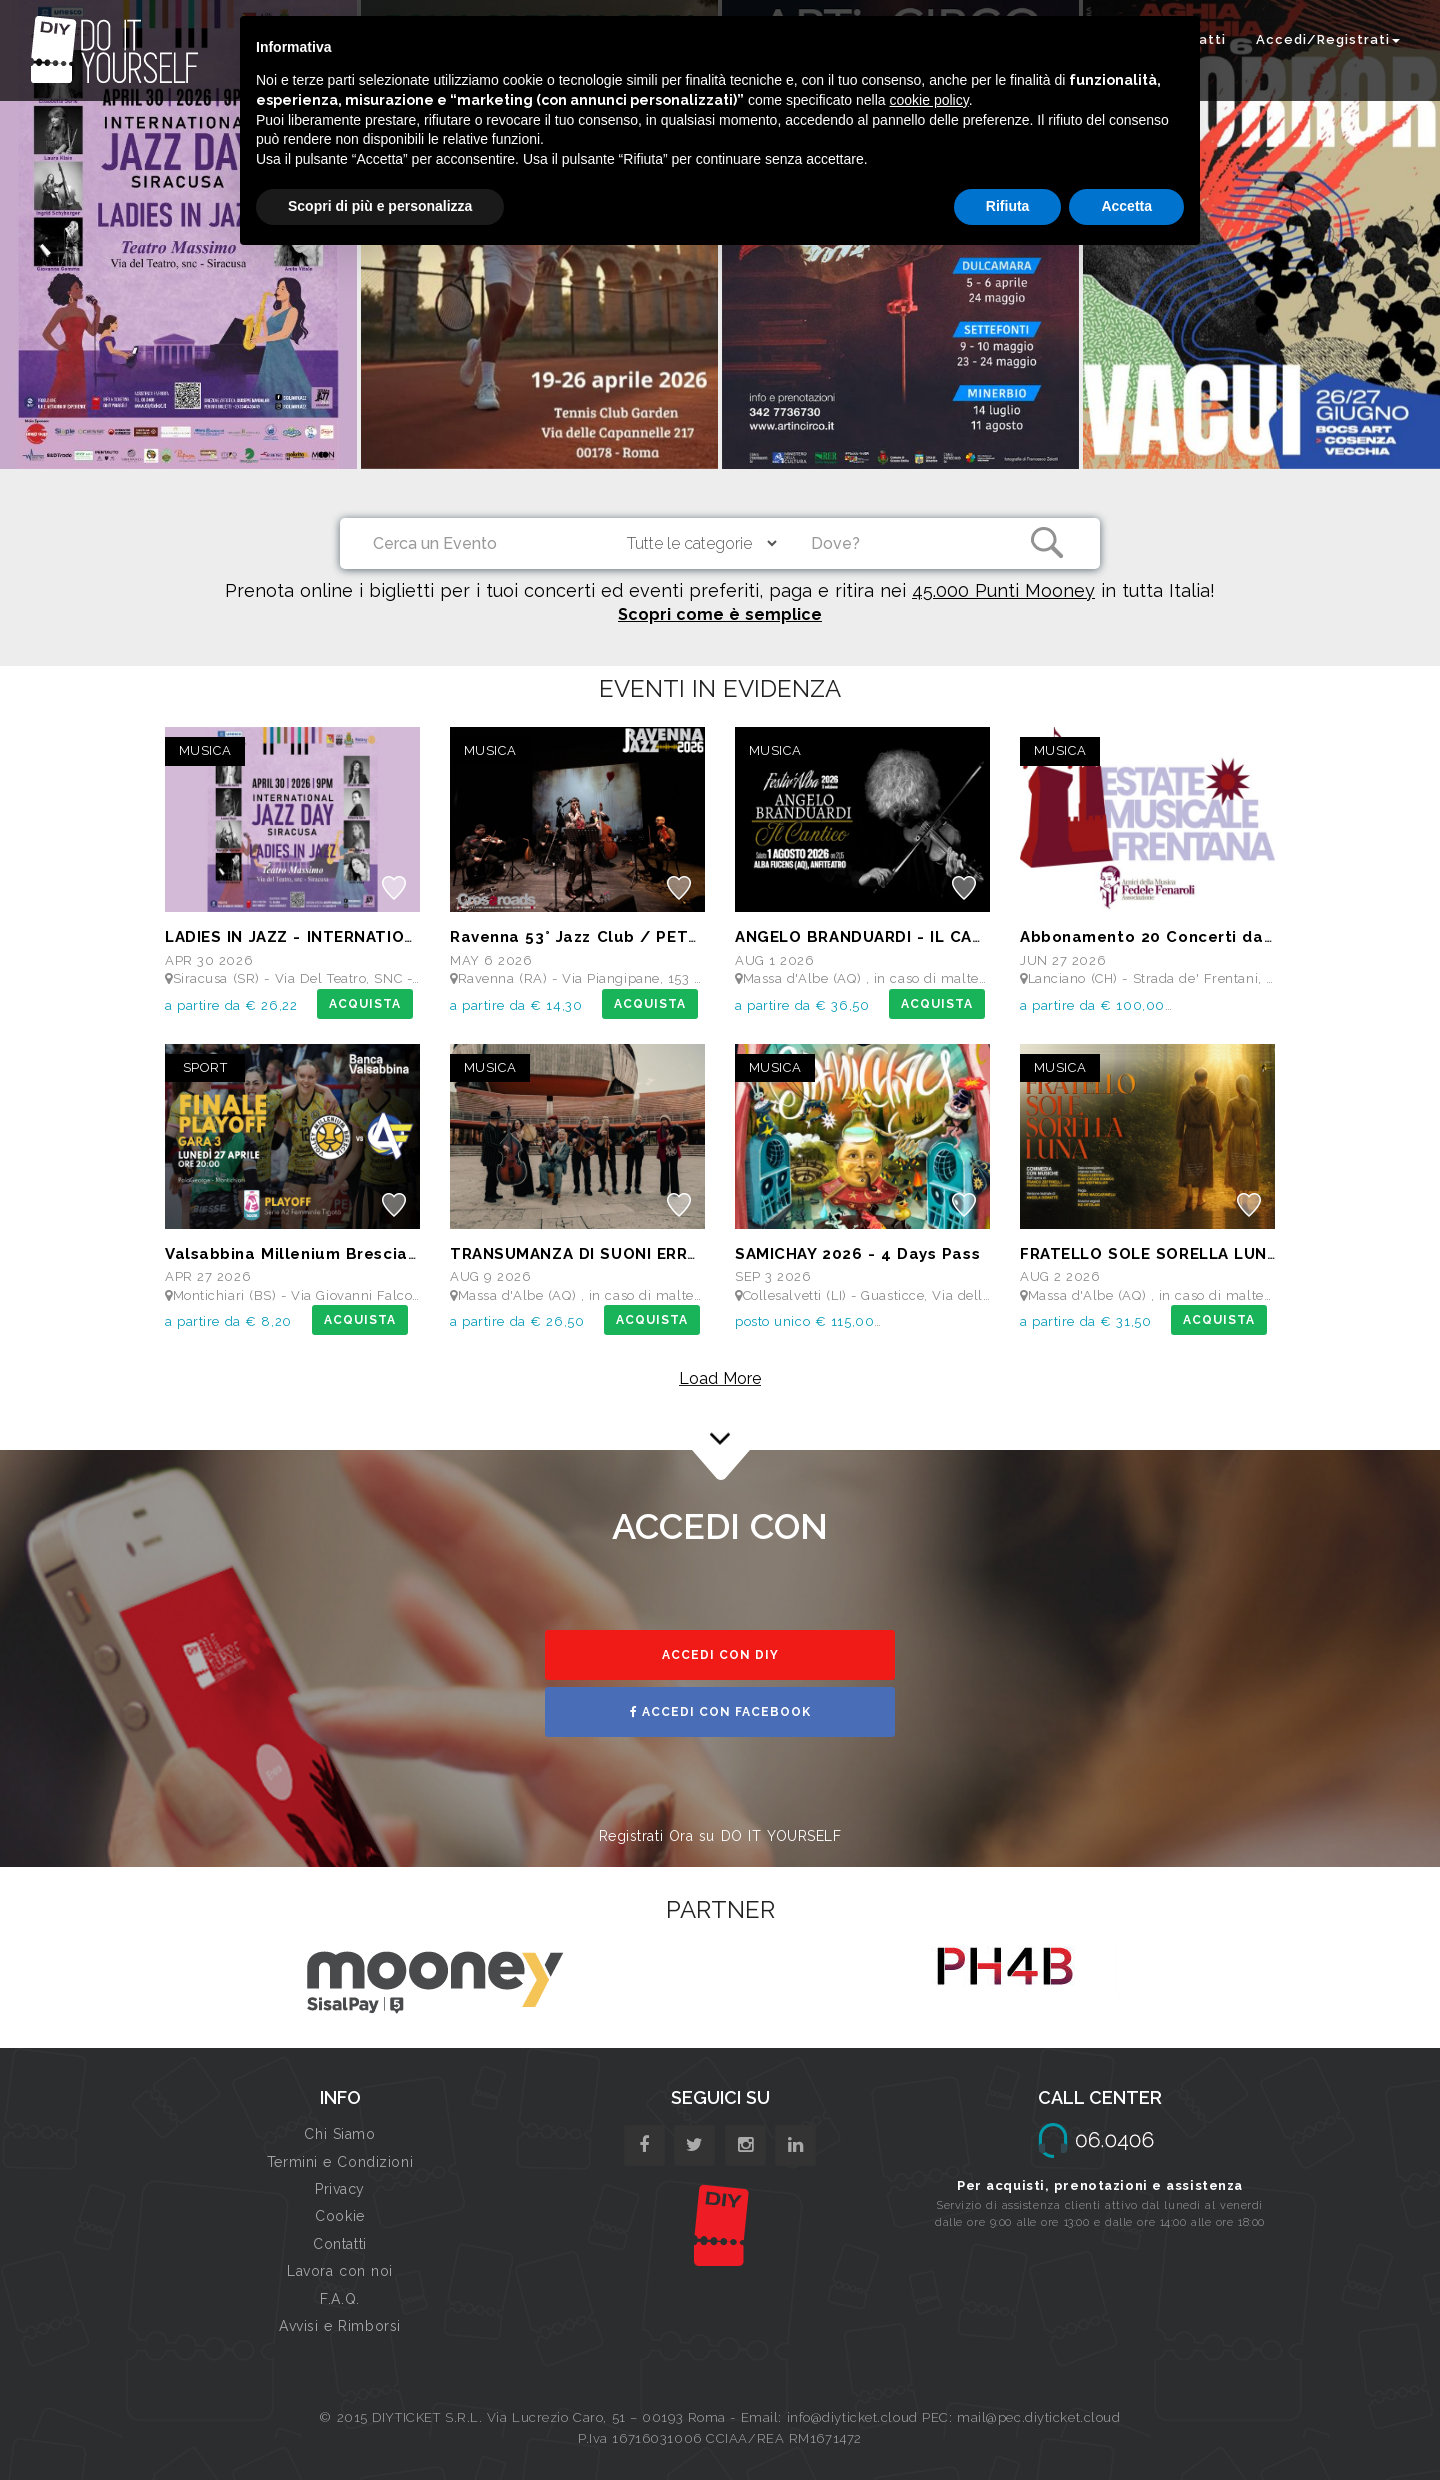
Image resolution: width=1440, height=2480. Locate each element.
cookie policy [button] (929, 100)
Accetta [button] (1126, 206)
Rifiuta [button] (1008, 206)
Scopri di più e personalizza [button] (380, 206)
